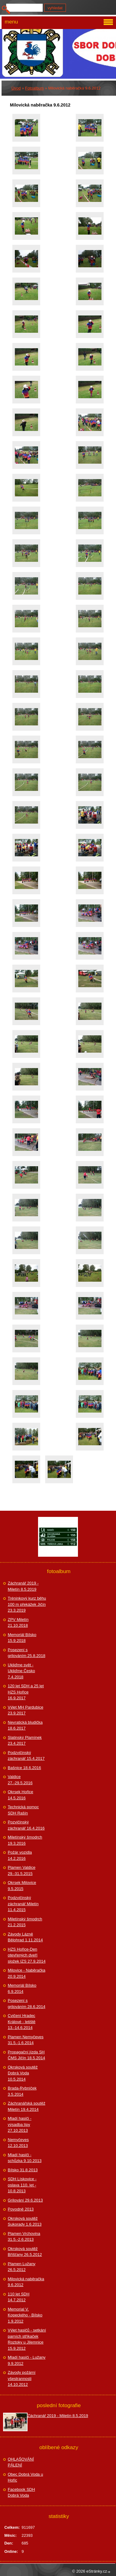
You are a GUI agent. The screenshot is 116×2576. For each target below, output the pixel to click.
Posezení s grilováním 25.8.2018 (26, 1652)
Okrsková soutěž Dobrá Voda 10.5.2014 (23, 2073)
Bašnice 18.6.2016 (24, 1767)
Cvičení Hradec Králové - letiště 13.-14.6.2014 (22, 2021)
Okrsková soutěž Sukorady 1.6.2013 (24, 2221)
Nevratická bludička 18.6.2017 (25, 1725)
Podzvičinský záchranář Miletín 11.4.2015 (23, 1903)
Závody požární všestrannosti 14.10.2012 (22, 2378)
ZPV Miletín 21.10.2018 (18, 1622)
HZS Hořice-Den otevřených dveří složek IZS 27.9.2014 (26, 1955)
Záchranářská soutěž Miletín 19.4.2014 (26, 2106)
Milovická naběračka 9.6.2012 (26, 2282)
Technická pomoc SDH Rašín (23, 1810)
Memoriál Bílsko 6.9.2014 (22, 1988)
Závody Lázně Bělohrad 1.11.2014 (25, 1937)
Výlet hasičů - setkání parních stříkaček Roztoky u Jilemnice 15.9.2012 (27, 2339)
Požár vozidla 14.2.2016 (20, 1855)
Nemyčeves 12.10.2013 (18, 2142)
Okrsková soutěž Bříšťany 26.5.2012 (25, 2251)
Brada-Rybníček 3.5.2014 (22, 2091)
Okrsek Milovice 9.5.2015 (22, 1885)
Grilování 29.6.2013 (25, 2200)
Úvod (16, 88)
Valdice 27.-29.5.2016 (20, 1779)
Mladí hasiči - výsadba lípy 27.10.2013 (20, 2124)
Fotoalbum (34, 88)
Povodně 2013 (21, 2209)
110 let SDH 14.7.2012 (18, 2297)
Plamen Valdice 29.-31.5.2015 (21, 1870)
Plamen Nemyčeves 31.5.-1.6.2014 (26, 2040)
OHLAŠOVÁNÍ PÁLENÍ (21, 2462)
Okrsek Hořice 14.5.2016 (20, 1794)
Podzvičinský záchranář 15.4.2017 (26, 1755)
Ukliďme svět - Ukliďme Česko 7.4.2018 (21, 1671)
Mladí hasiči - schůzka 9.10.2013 (24, 2157)
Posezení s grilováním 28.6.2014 (26, 2003)
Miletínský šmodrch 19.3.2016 (25, 1840)
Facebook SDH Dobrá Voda (21, 2492)
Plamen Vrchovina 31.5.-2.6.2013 (24, 2236)
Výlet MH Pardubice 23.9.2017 (25, 1710)
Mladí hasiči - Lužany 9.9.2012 (26, 2360)
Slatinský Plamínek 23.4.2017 (25, 1740)
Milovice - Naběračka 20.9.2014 (26, 1973)
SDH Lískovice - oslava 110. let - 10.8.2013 (22, 2185)
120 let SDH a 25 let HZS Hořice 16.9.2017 (26, 1692)
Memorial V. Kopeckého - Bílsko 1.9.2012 (25, 2315)
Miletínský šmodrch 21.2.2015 (25, 1922)
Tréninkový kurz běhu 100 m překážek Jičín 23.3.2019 (27, 1604)
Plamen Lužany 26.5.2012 (22, 2266)
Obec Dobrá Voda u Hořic (25, 2477)
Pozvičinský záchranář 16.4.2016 (26, 1825)
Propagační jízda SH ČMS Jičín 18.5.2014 (26, 2055)
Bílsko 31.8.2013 (23, 2170)
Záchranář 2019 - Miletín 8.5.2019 (23, 1586)
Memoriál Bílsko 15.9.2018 (22, 1637)
